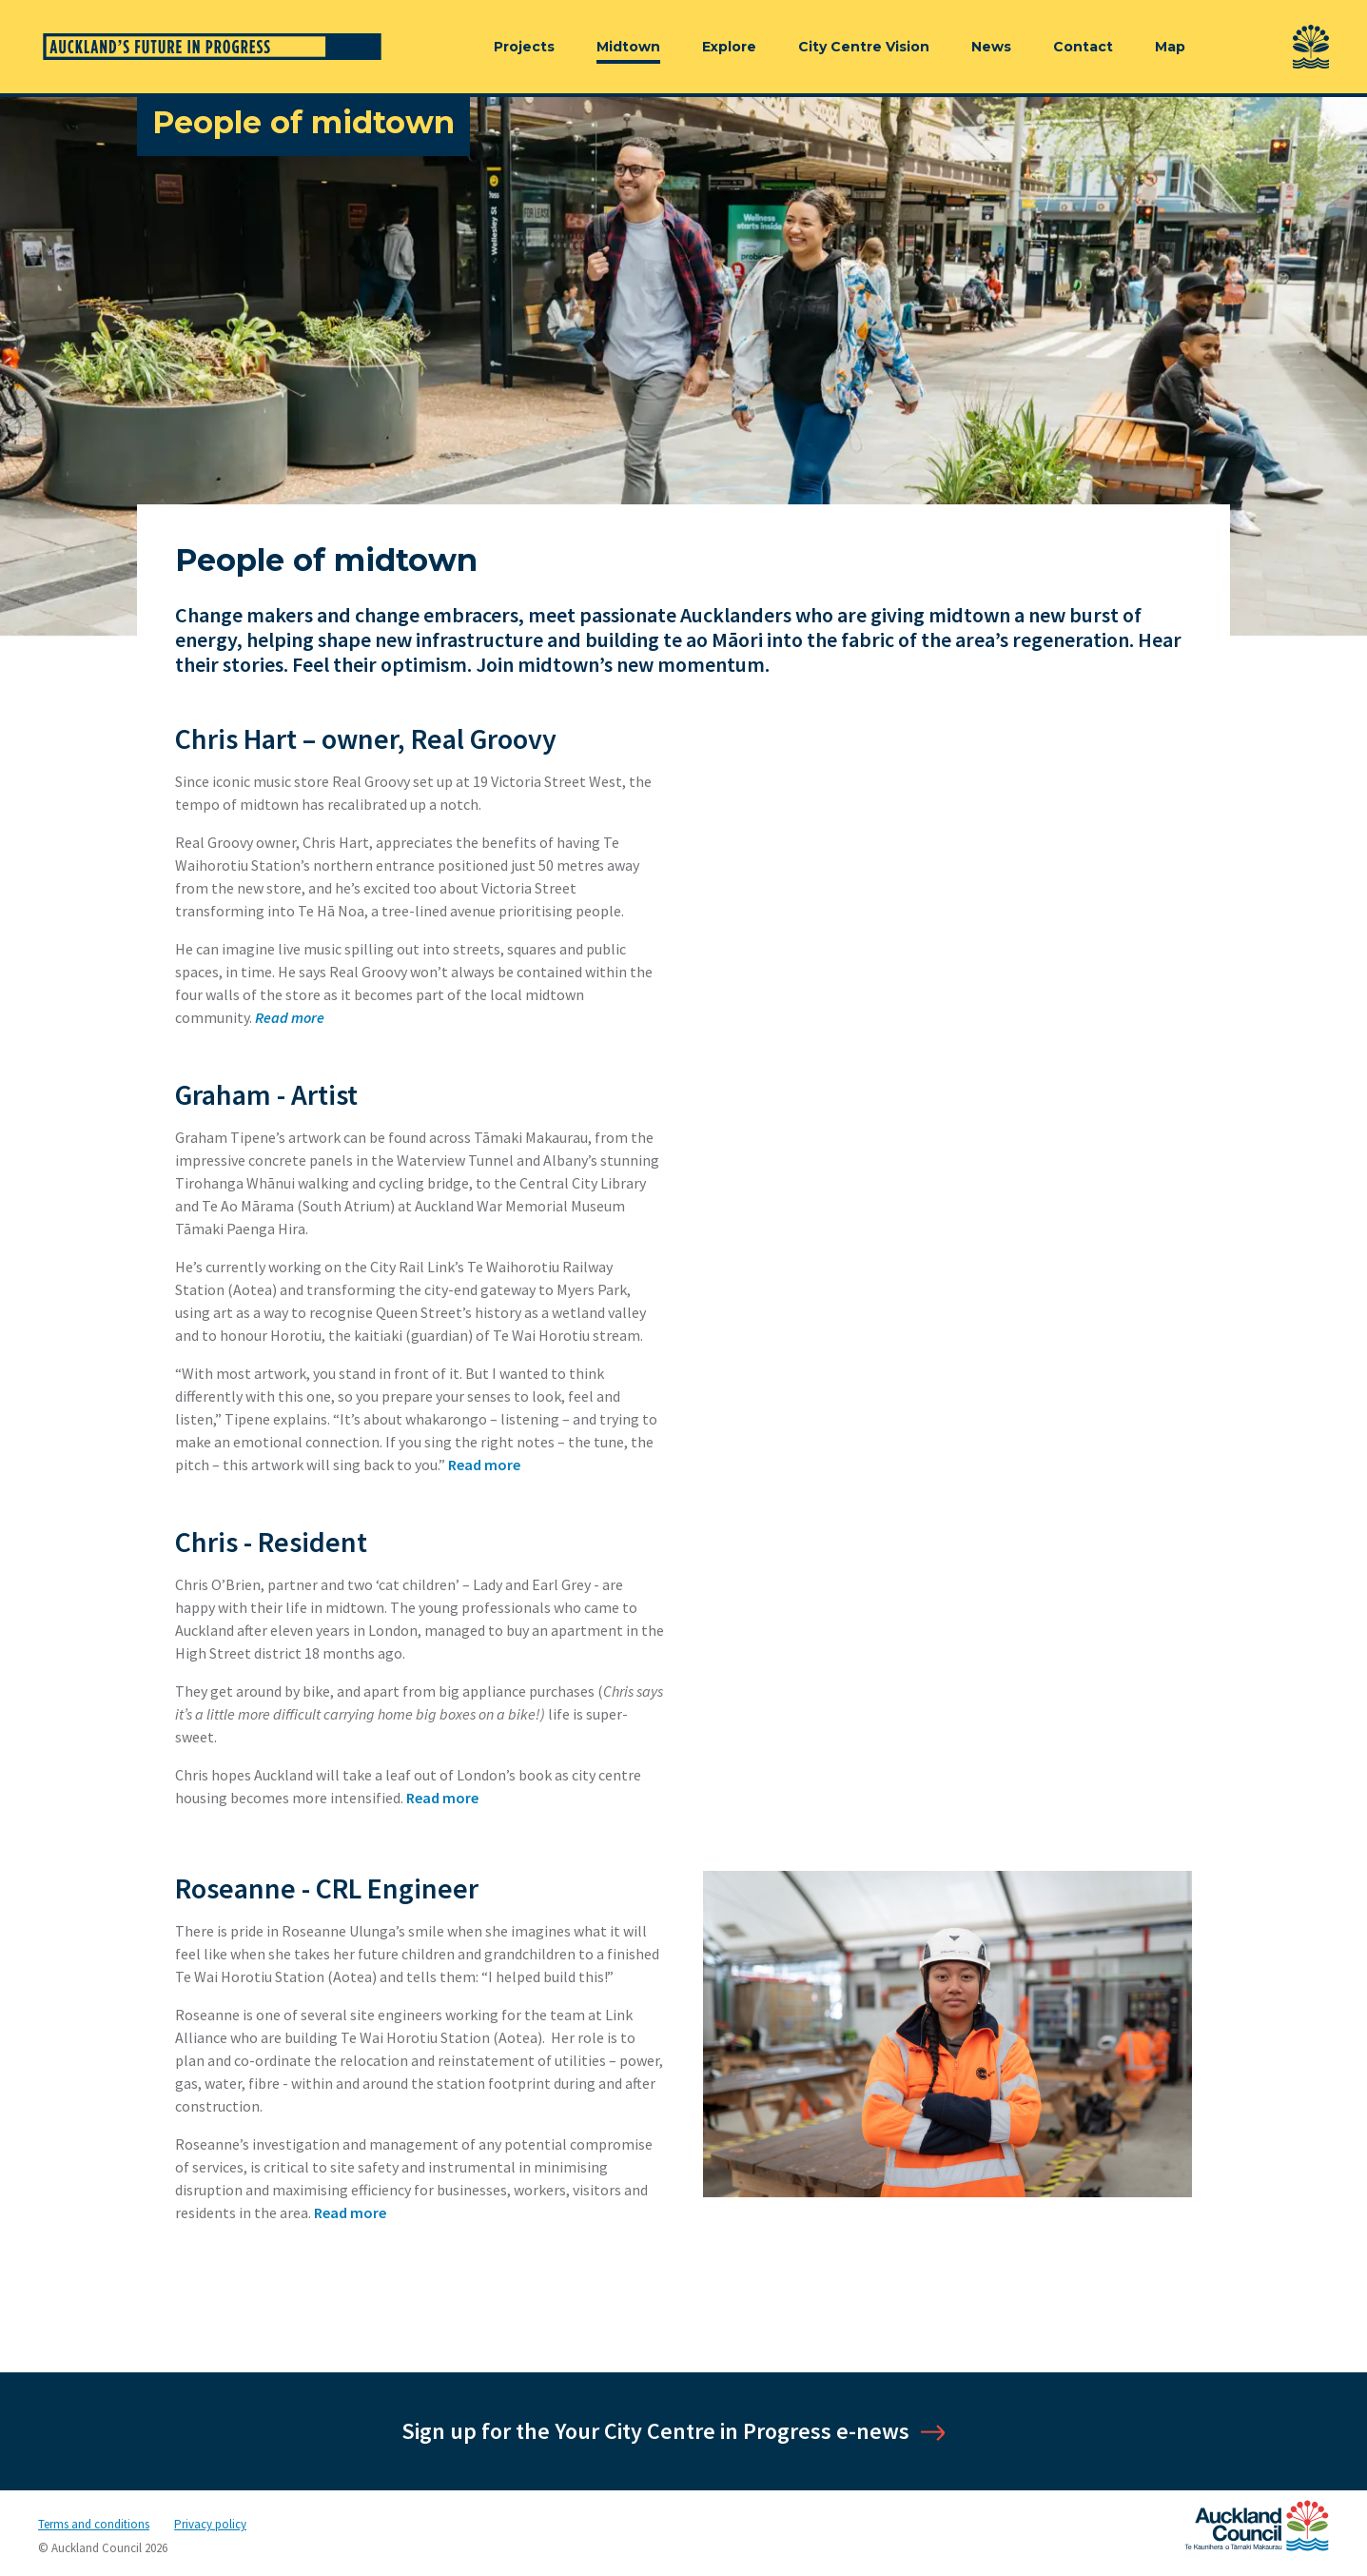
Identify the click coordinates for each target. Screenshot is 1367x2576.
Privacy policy (210, 2524)
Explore (729, 46)
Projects (524, 46)
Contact (1083, 46)
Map (1170, 46)
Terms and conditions (93, 2524)
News (991, 46)
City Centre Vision (863, 46)
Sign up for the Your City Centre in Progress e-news (655, 2431)
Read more (484, 1464)
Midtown (628, 46)
